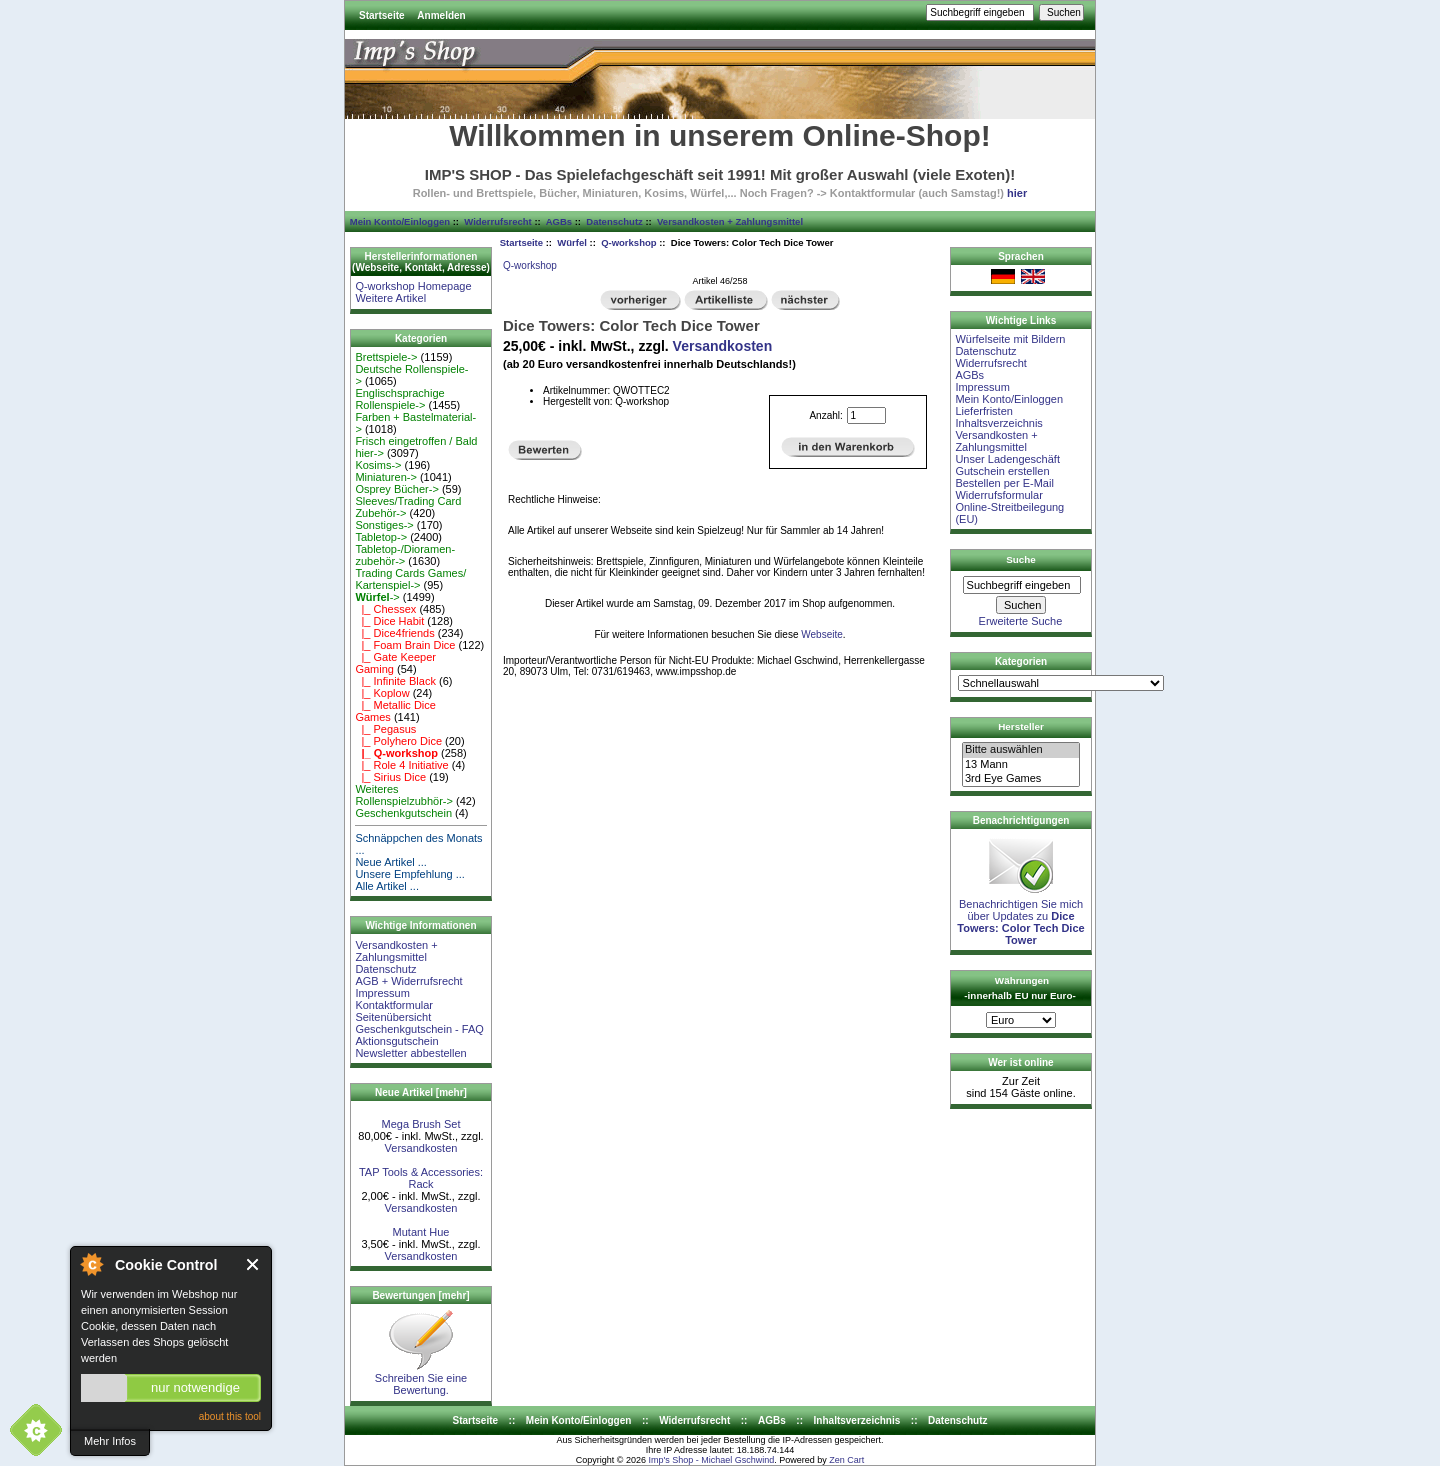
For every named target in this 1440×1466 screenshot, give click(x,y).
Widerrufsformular (998, 495)
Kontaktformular (394, 1005)
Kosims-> (378, 465)
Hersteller (1021, 726)
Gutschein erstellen (1002, 471)
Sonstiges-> (384, 525)
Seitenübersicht (393, 1017)
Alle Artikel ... (387, 886)
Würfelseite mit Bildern (1010, 339)
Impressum (382, 993)
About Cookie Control (91, 1264)
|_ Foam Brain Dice (405, 645)
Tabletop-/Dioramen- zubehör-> (405, 555)
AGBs (559, 221)
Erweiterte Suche (1021, 621)
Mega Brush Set (421, 1124)
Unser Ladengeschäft (1007, 459)
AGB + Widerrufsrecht (408, 981)
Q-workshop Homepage (413, 286)
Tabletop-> (381, 537)
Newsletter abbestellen (410, 1053)
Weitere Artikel (390, 298)
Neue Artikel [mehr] (421, 1092)
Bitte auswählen (1021, 750)
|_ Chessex (385, 609)
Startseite (382, 15)
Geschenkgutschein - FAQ (419, 1029)
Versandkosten (421, 1148)
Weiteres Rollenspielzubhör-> (404, 795)
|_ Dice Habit (389, 621)
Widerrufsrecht (497, 221)
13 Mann (1021, 765)
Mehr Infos (110, 1441)
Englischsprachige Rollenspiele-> (399, 399)
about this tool (230, 1416)
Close (253, 1264)
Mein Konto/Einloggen (400, 221)
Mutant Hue (421, 1232)
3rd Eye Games (1021, 779)
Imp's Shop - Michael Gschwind (711, 1460)
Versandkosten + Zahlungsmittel (730, 221)
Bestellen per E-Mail (1004, 483)
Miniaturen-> (385, 477)
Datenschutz (614, 221)
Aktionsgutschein (396, 1041)
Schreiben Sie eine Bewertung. (421, 1379)
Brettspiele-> (386, 357)
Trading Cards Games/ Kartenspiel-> (410, 579)
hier (1017, 193)
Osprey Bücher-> (396, 489)
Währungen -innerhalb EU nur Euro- (1019, 988)
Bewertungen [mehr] (420, 1295)
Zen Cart (846, 1460)
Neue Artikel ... (391, 862)
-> (377, 597)
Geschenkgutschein (403, 813)
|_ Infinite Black (395, 681)
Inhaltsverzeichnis (998, 423)
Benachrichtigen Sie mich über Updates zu (1020, 917)
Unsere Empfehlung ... (409, 874)
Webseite (822, 634)
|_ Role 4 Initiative (401, 765)
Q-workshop (628, 242)
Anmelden (441, 15)
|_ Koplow (382, 693)
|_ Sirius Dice (390, 777)
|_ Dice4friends (394, 633)
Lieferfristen (983, 411)
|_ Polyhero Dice (398, 741)
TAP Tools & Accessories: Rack (421, 1178)
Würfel (572, 242)
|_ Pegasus (385, 729)
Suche (1021, 559)
